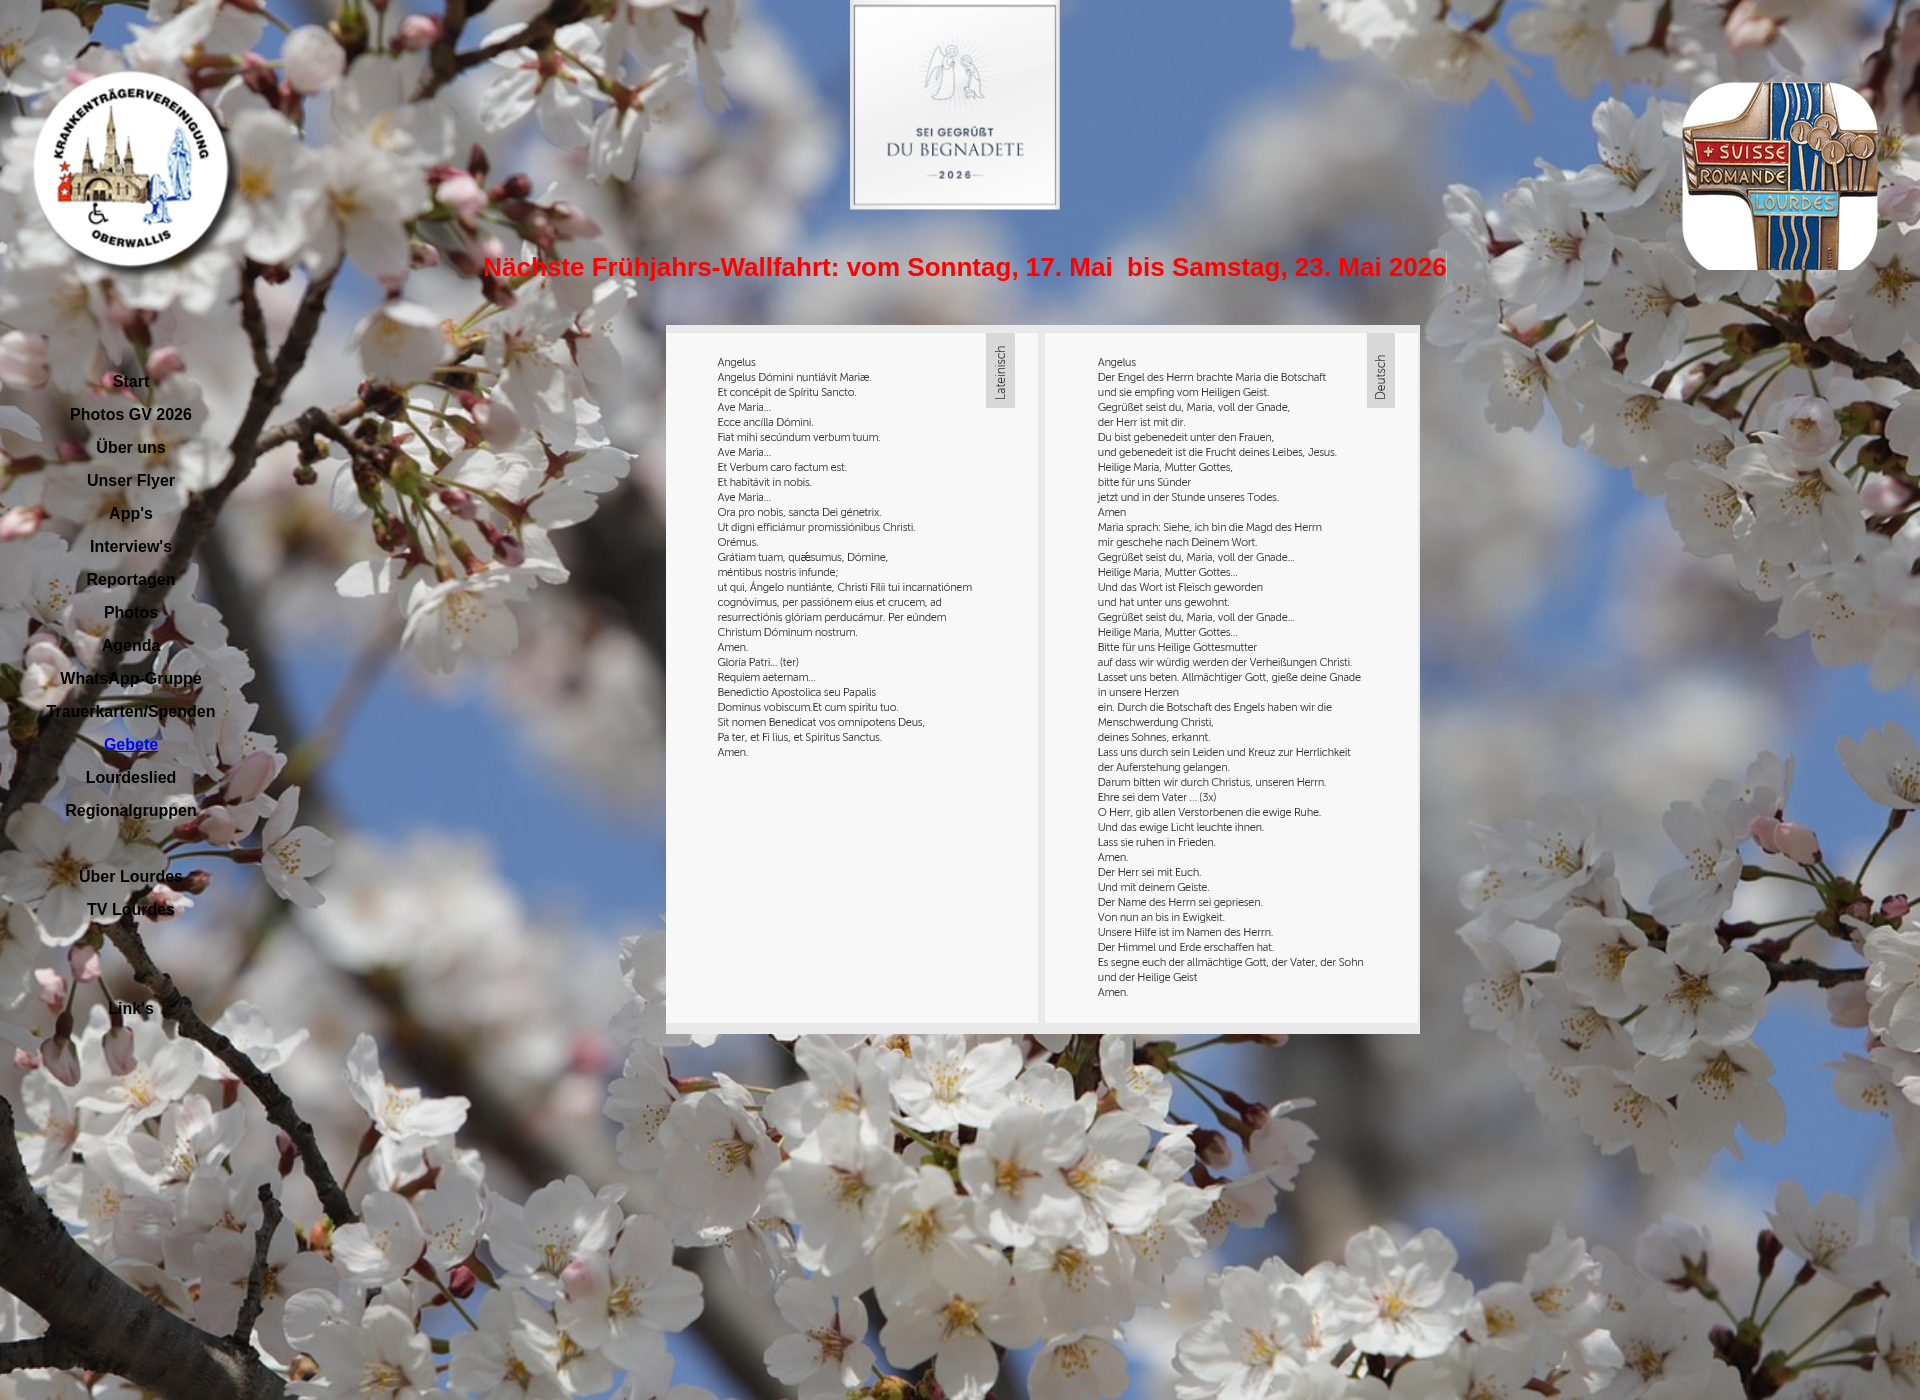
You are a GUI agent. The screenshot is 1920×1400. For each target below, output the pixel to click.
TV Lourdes (131, 909)
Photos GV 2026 (131, 414)
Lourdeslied (131, 777)
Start (131, 381)
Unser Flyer (131, 480)
